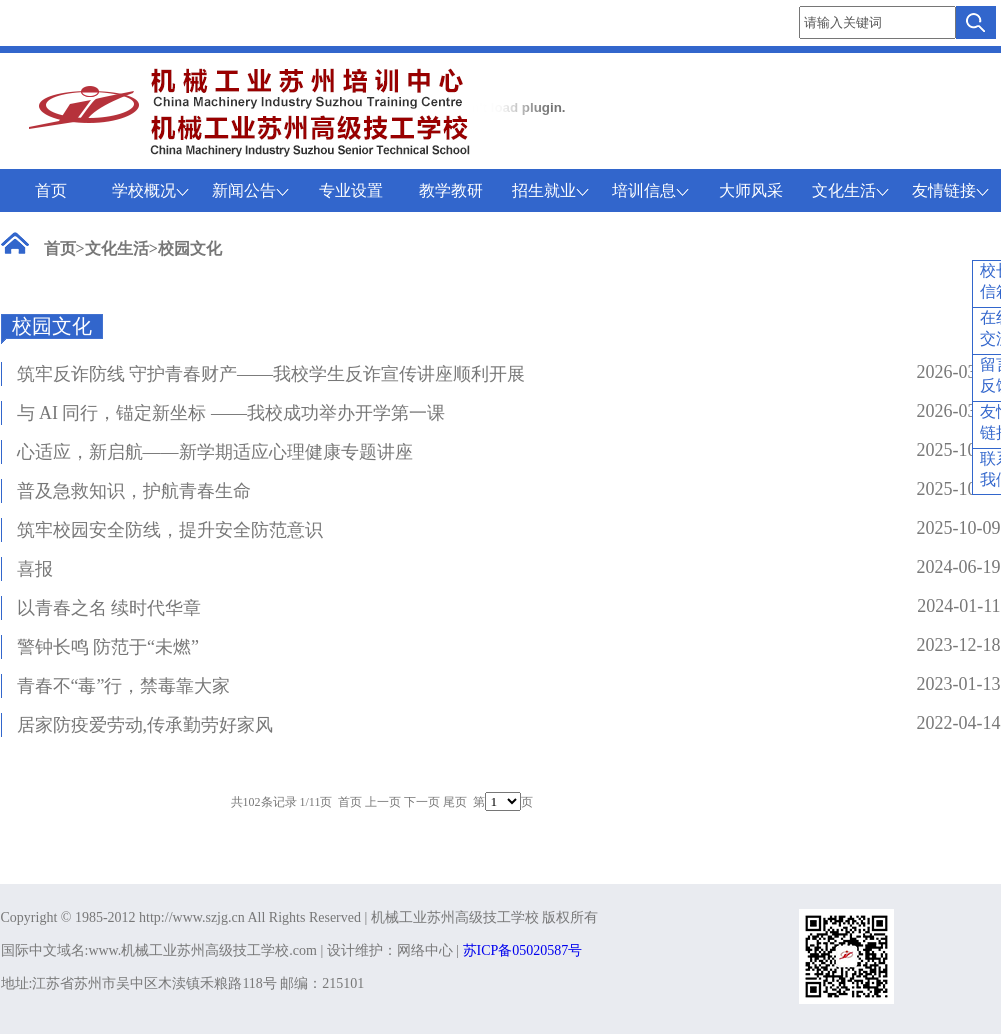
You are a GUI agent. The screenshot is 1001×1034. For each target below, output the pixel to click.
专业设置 (351, 190)
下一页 (422, 802)
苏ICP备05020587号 (523, 950)
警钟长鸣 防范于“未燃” (108, 647)
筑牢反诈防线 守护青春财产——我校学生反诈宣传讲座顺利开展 (271, 374)
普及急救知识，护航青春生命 (134, 491)
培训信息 (650, 190)
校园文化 (190, 248)
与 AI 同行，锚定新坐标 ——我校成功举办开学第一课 (231, 413)
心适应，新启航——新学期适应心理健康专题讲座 (215, 452)
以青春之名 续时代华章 (109, 608)
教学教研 (451, 190)
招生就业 (550, 190)
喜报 (35, 569)
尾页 (455, 802)
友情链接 (950, 190)
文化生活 (850, 190)
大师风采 (751, 190)
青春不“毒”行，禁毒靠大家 (124, 686)
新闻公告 (250, 190)
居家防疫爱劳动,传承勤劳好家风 (145, 725)
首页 (51, 190)
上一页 (383, 802)
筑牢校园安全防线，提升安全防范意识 (170, 530)
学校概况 (150, 190)
